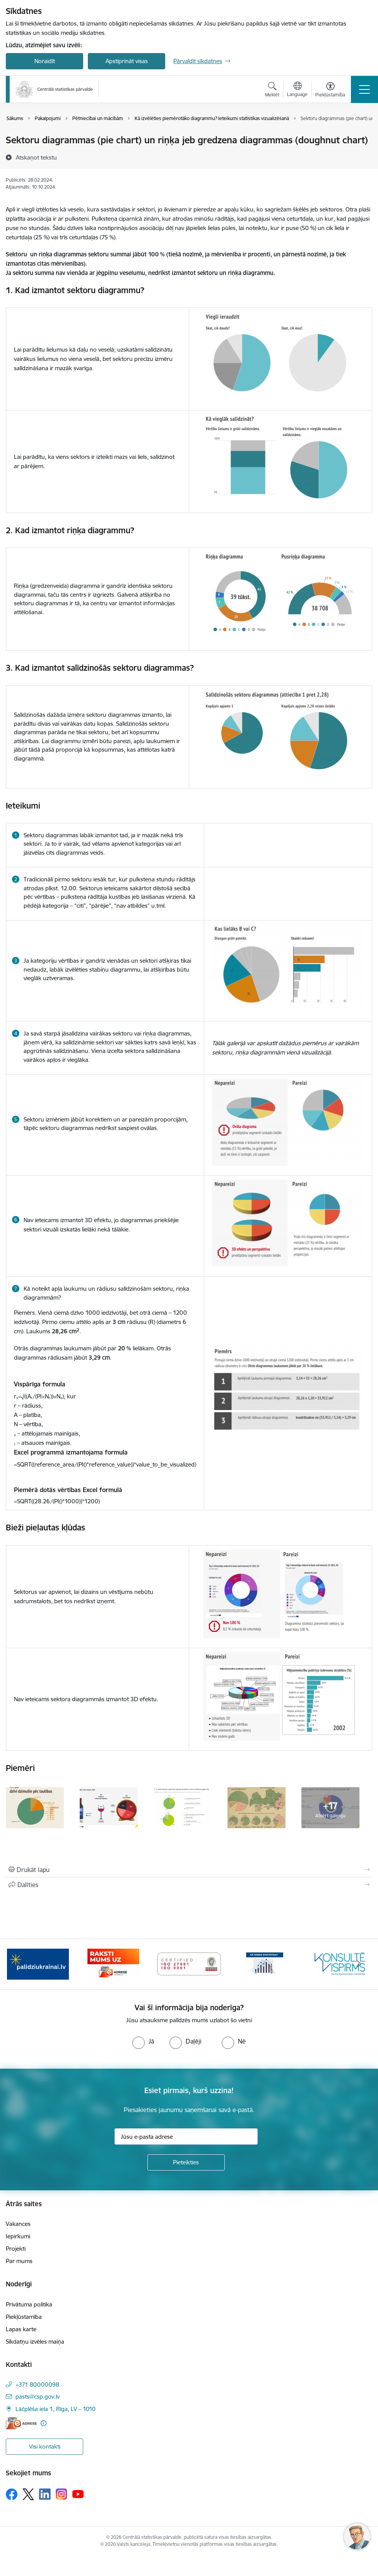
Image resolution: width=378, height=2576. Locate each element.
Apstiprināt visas (127, 61)
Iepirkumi (18, 2236)
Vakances (18, 2223)
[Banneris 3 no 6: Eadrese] (189, 1963)
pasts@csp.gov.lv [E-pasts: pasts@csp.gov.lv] (37, 2396)
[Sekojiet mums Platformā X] (28, 2494)
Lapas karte (21, 2329)
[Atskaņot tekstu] (36, 157)
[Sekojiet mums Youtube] (78, 2493)
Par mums (19, 2261)
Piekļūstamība (24, 2316)
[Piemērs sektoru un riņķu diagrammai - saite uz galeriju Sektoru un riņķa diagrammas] (35, 1807)
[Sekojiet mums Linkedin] (45, 2494)
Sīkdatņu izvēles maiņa (35, 2341)
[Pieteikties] (186, 2162)
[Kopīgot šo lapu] (189, 1884)
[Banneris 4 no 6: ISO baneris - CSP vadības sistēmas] (264, 1963)
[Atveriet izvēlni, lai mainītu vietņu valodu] (297, 90)
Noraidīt (44, 61)
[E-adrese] (21, 2423)
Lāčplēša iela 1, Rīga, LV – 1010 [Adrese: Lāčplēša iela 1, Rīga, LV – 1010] (55, 2409)
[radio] (143, 2041)
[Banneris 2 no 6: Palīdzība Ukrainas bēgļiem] (113, 1963)
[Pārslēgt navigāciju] (364, 89)
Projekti (16, 2248)
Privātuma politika (29, 2304)
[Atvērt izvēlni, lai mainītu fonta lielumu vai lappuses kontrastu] (330, 90)
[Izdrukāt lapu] (189, 1869)
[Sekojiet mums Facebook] (11, 2494)
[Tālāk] (359, 1964)
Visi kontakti (44, 2446)
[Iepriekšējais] (19, 1964)
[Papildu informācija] (43, 2423)
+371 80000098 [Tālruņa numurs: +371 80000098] (37, 2384)
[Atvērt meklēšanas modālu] (272, 90)
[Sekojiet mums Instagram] (61, 2494)
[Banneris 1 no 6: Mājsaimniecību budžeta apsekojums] (37, 1963)
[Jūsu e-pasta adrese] (186, 2136)
